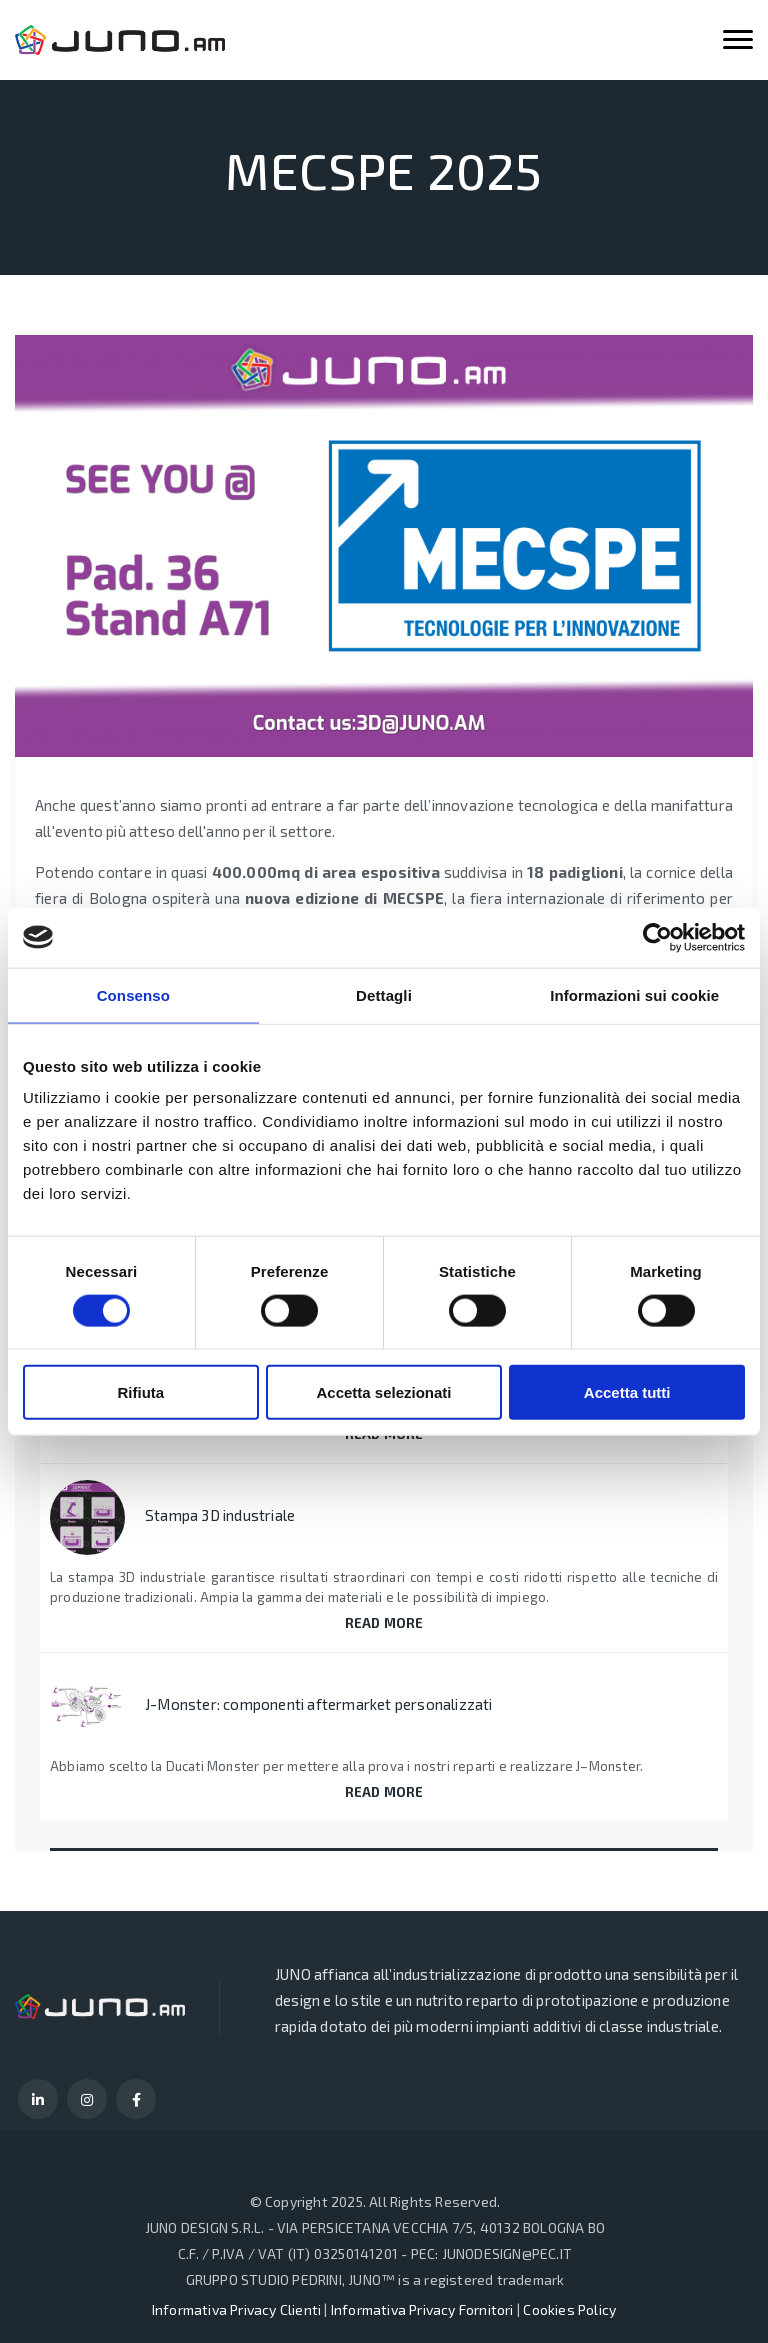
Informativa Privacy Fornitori (422, 2309)
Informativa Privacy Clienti (236, 2309)
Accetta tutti (627, 1392)
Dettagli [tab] (384, 994)
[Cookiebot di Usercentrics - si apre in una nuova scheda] (657, 937)
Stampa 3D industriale (220, 1515)
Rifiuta (140, 1392)
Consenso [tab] (133, 994)
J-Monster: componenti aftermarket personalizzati (319, 1704)
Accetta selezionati (383, 1392)
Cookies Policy (569, 2309)
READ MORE (384, 1623)
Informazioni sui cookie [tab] (634, 994)
